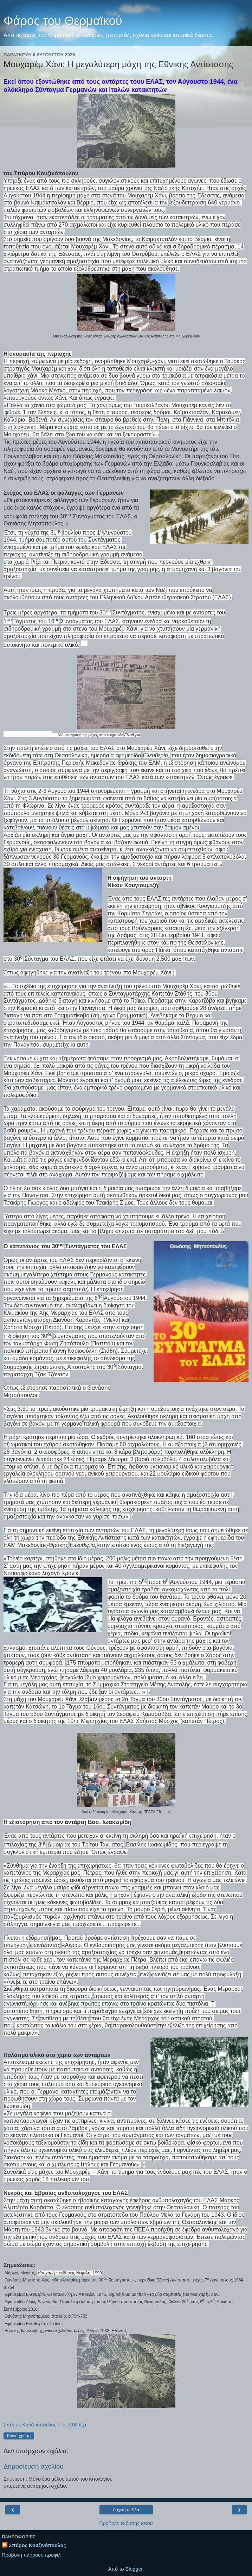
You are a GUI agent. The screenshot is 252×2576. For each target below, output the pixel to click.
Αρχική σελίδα (126, 2509)
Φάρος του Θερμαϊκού (63, 20)
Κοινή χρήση (19, 2435)
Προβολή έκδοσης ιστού (126, 2523)
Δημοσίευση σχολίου (34, 2466)
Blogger (134, 2569)
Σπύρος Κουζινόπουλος (37, 2545)
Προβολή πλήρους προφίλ (31, 2555)
